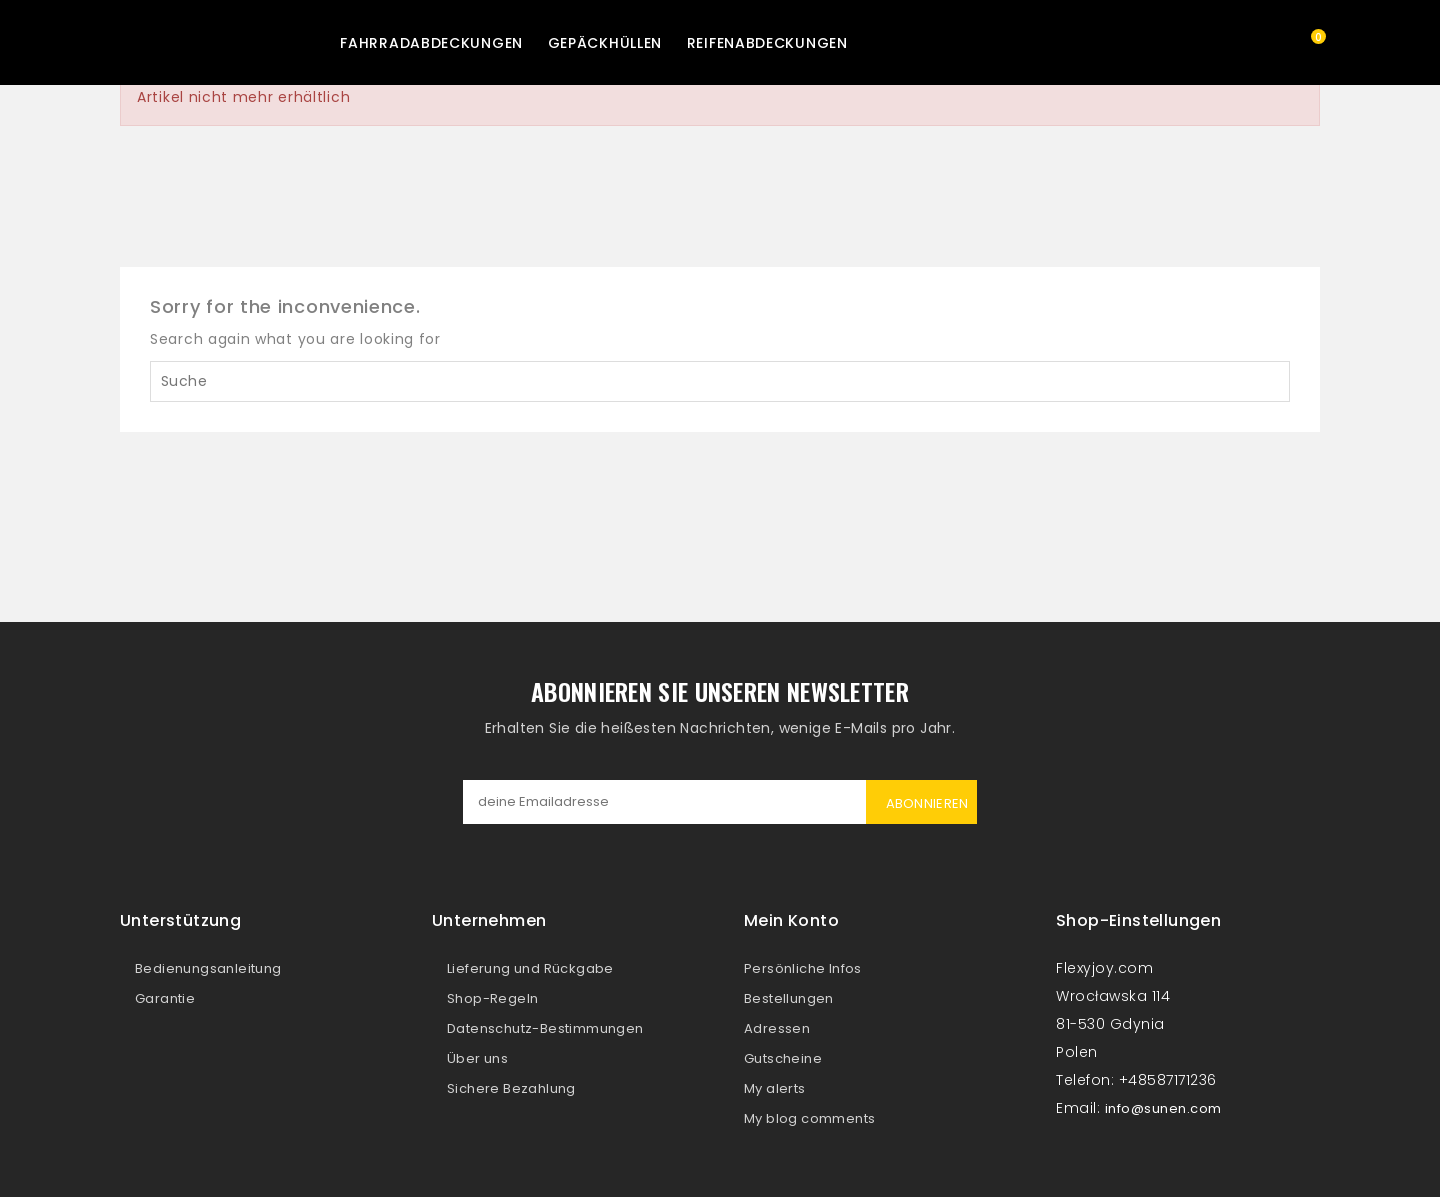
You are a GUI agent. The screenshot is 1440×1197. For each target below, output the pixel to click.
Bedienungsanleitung (208, 968)
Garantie (165, 998)
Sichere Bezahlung (511, 1088)
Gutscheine (783, 1058)
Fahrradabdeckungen (431, 43)
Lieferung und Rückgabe (530, 968)
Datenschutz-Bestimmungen (545, 1028)
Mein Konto (791, 920)
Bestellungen (789, 998)
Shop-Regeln (492, 998)
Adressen (777, 1028)
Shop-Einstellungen (1138, 920)
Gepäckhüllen (605, 43)
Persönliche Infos (803, 968)
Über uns (477, 1058)
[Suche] (720, 381)
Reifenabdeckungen (767, 43)
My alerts (775, 1088)
